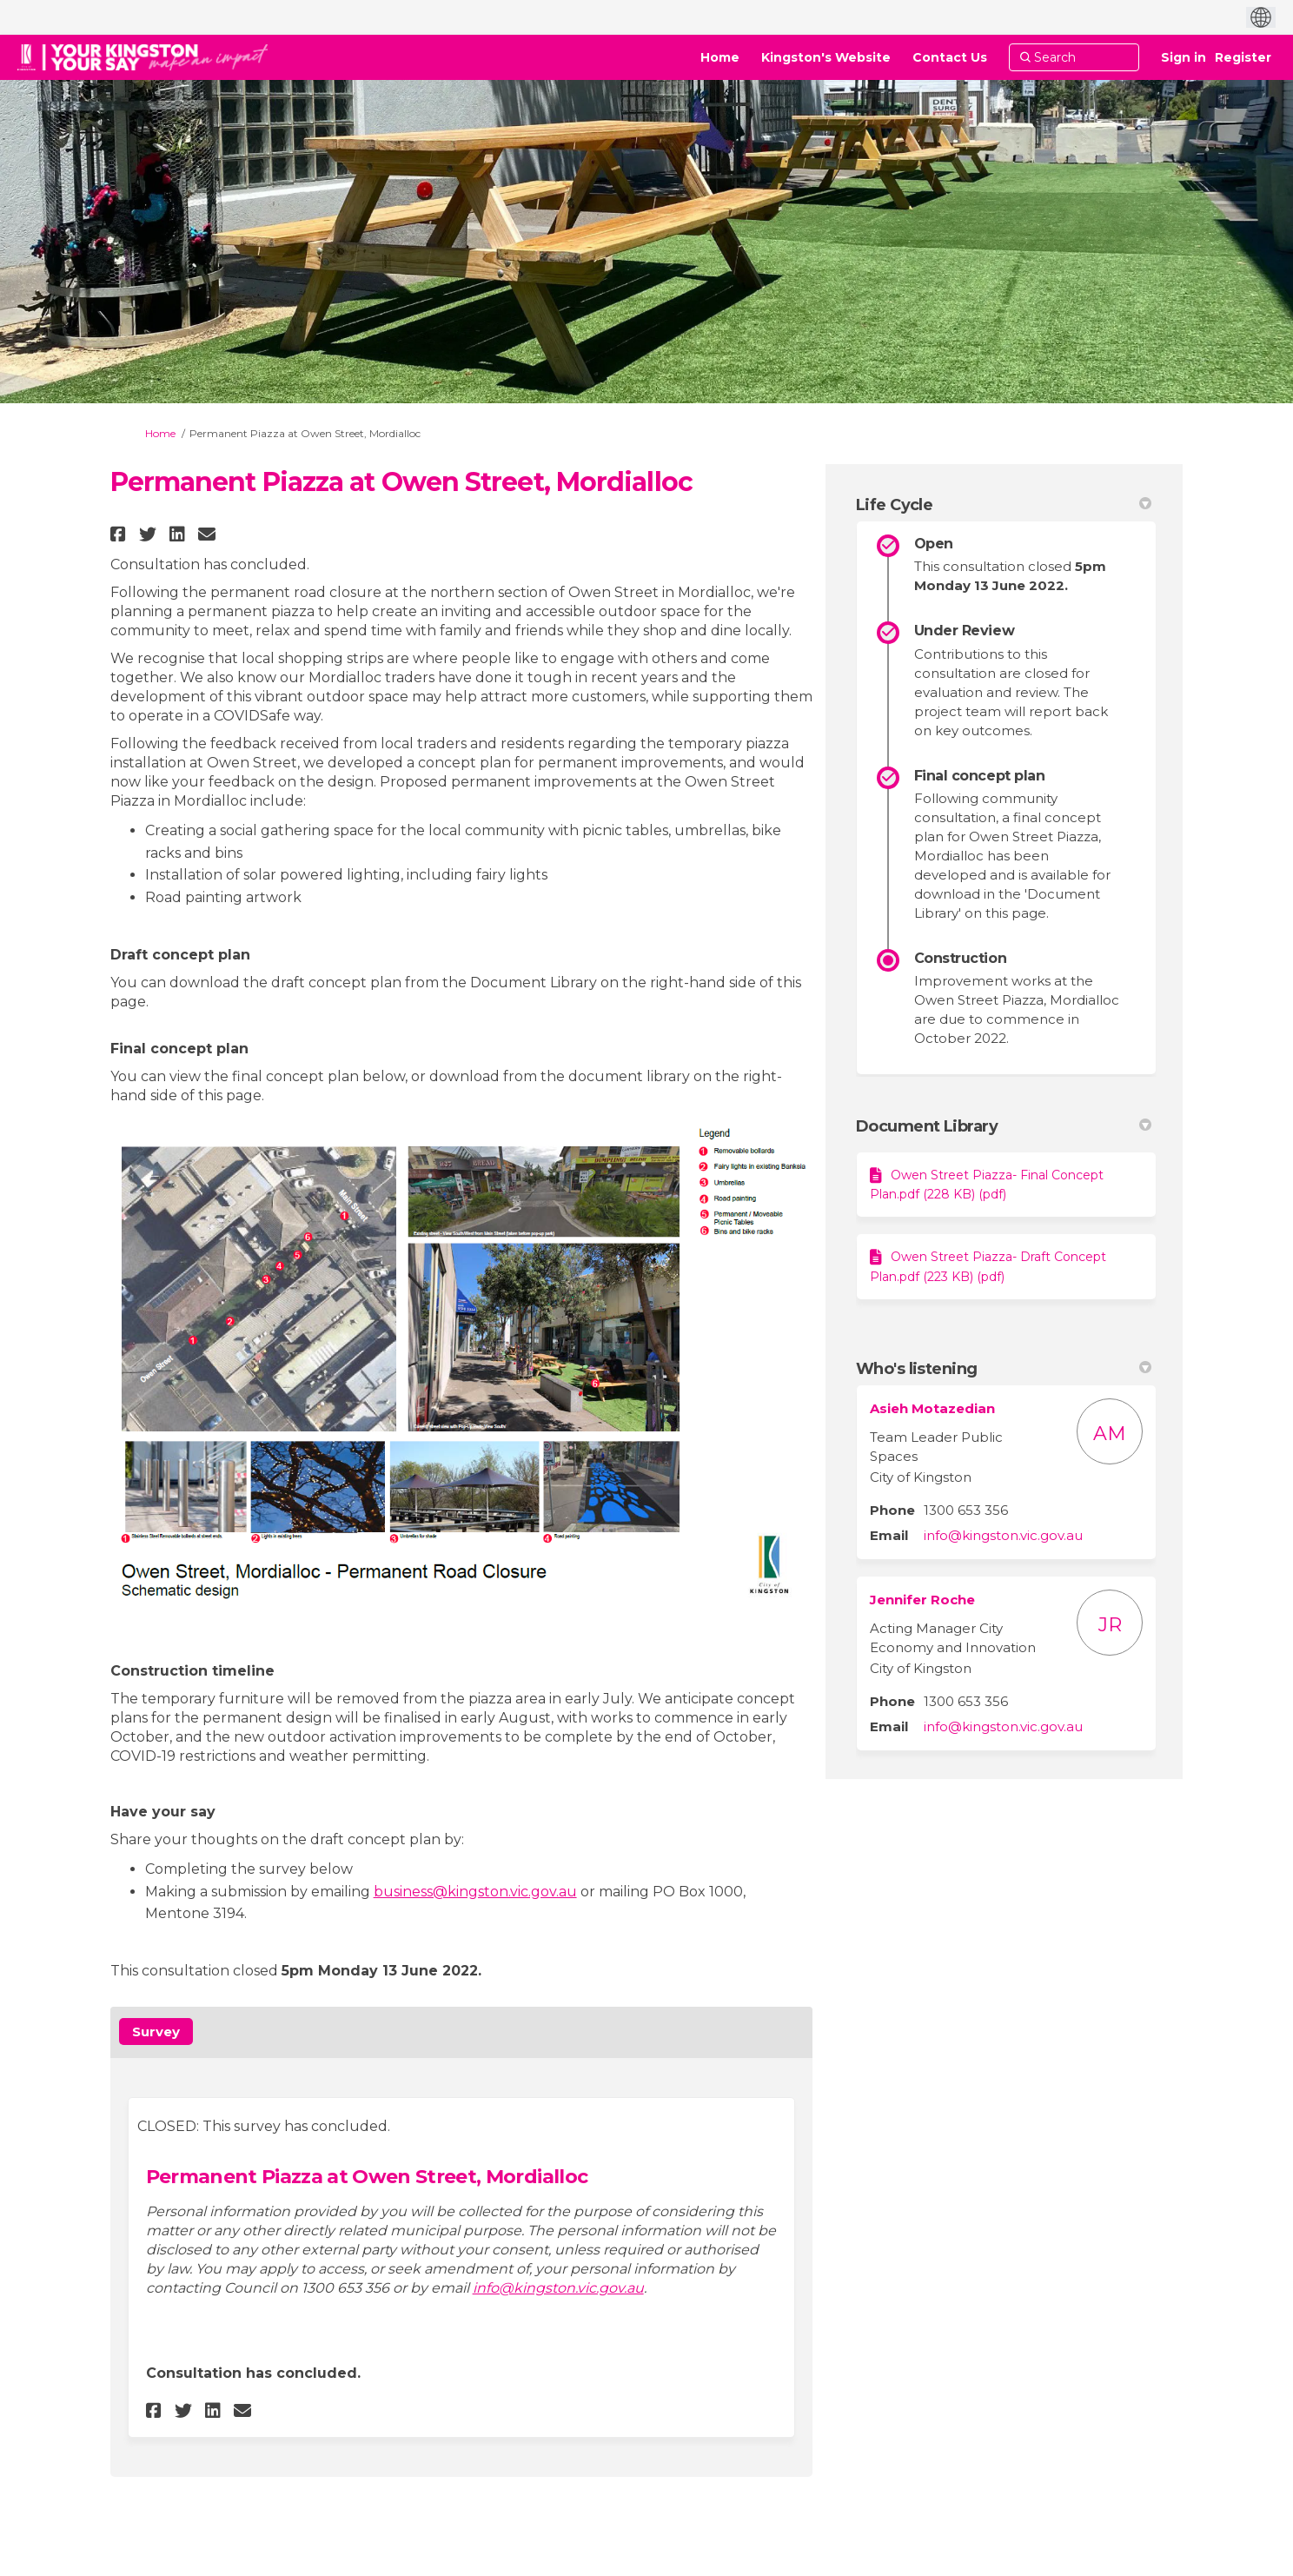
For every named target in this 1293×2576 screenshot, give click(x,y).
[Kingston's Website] (826, 57)
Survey (156, 2031)
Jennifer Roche (922, 1599)
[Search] (1074, 57)
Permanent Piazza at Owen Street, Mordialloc (367, 2176)
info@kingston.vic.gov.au (558, 2288)
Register (1243, 57)
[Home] (720, 57)
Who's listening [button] (1004, 1368)
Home (160, 433)
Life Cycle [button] (1004, 505)
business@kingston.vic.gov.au (475, 1891)
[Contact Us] (949, 57)
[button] (120, 534)
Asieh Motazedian (932, 1408)
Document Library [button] (1004, 1126)
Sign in (1183, 57)
